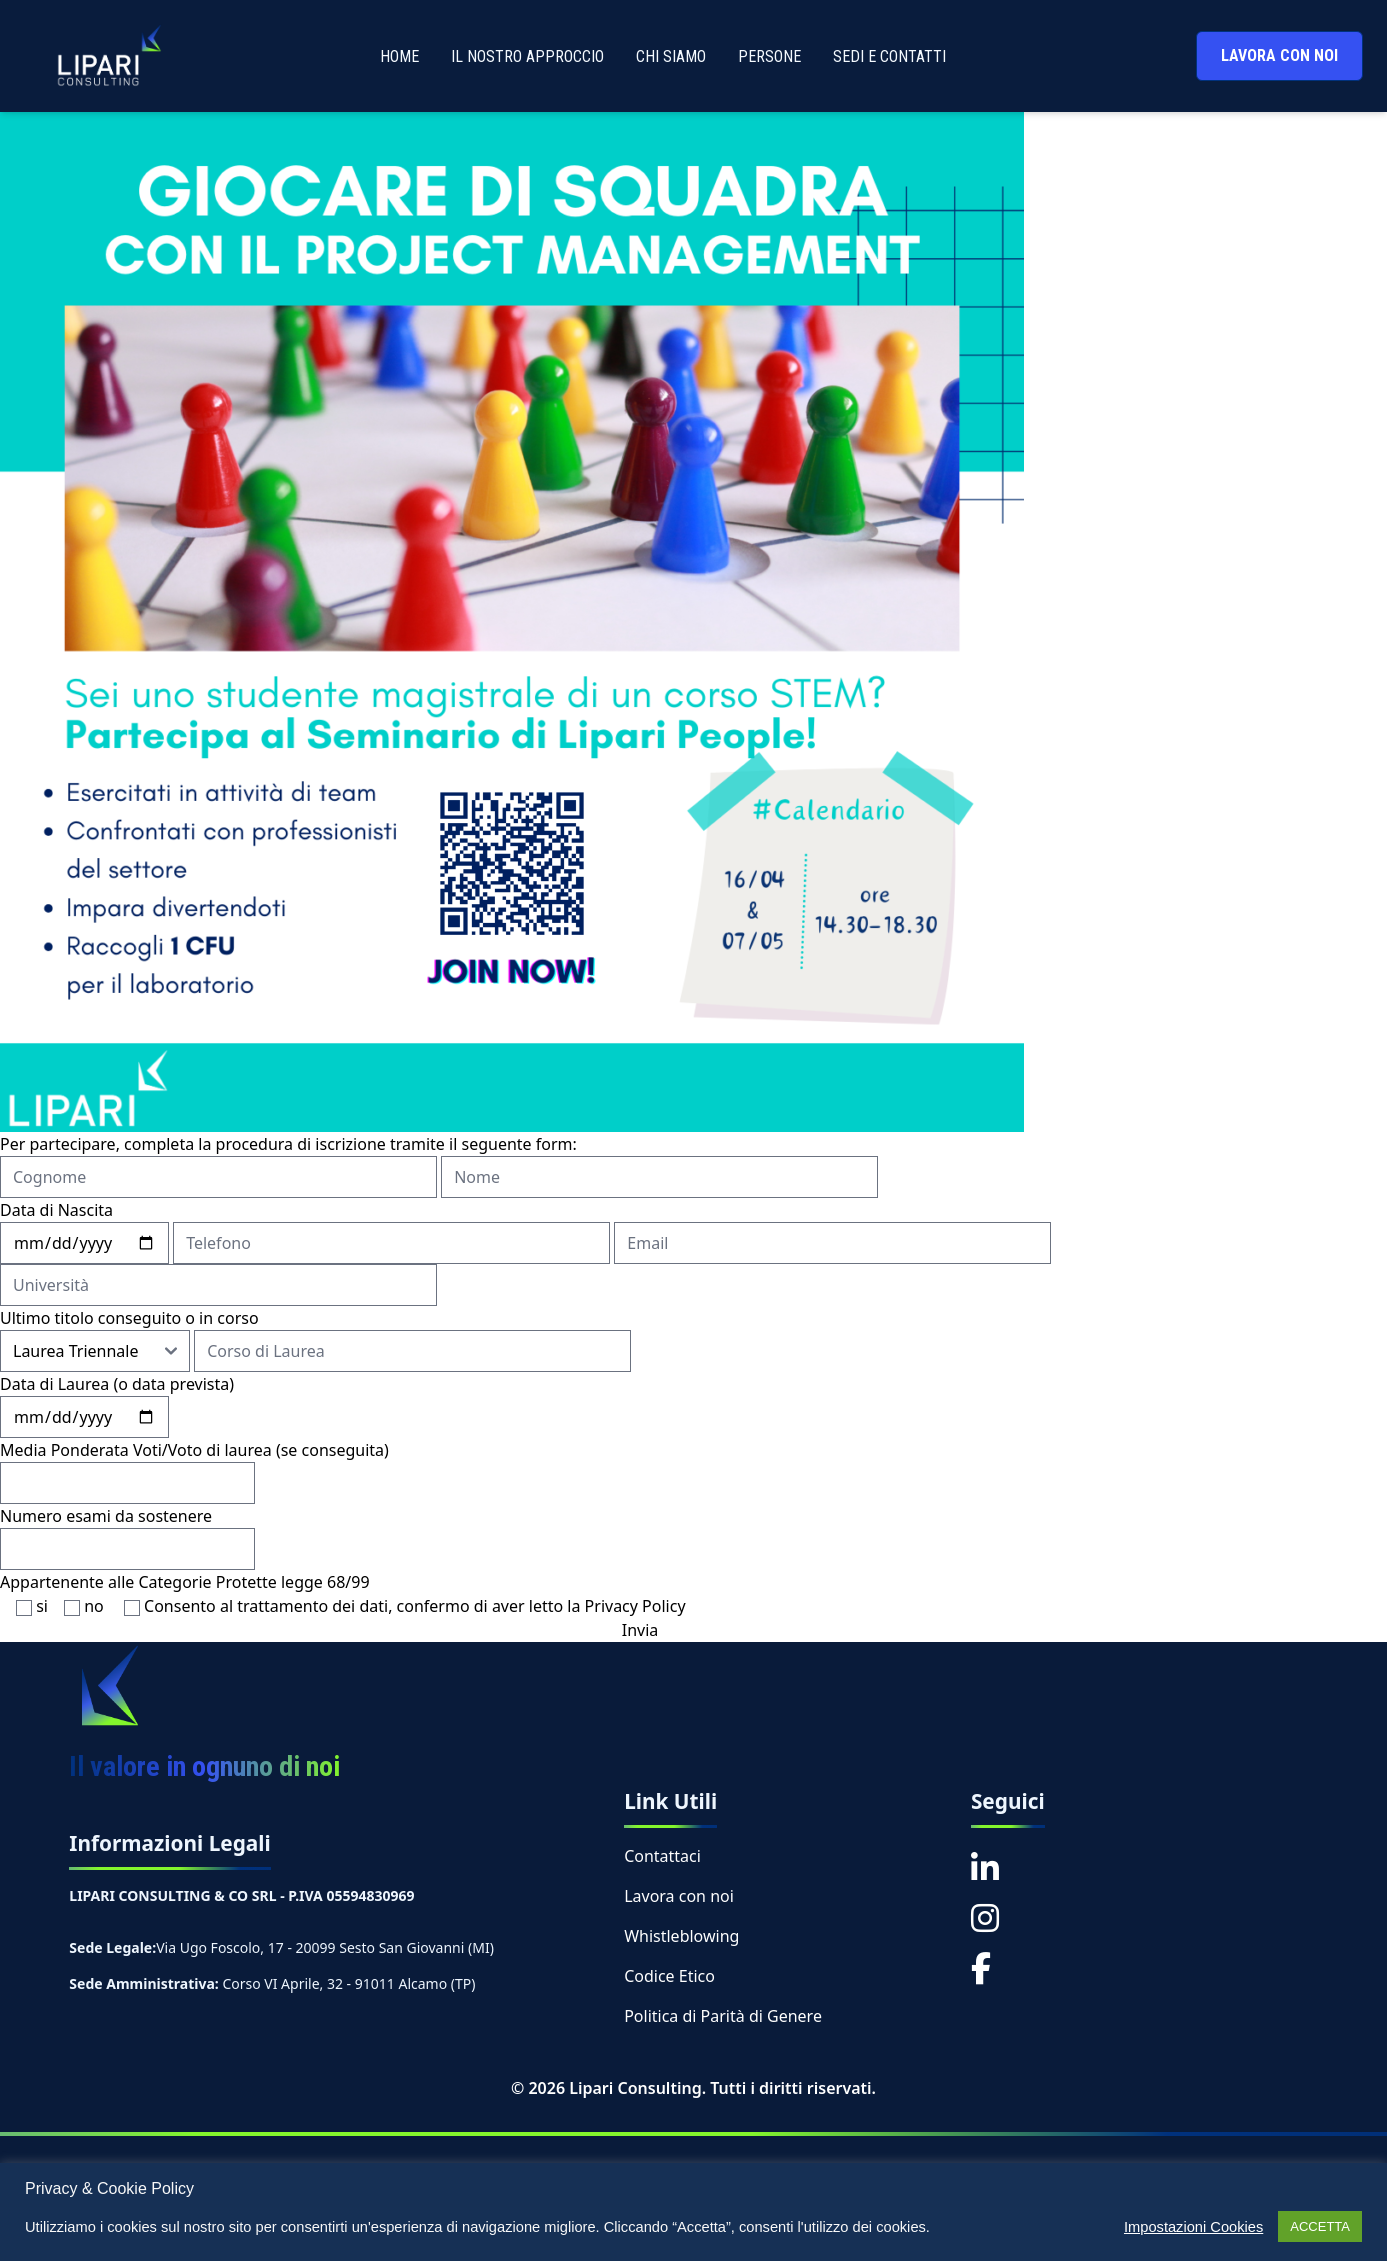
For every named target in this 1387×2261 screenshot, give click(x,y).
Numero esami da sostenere (106, 1516)
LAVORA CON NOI (1279, 55)
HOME (399, 56)
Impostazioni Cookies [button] (1193, 2227)
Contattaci (662, 1856)
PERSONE (769, 56)
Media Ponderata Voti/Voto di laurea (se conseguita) (194, 1450)
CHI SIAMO (671, 56)
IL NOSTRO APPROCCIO (527, 56)
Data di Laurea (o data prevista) (117, 1384)
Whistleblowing (681, 1936)
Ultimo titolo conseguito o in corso (129, 1318)
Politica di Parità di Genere (723, 2016)
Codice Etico (669, 1976)
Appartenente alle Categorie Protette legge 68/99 (185, 1582)
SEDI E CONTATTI (889, 56)
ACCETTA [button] (1320, 2226)
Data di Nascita (56, 1210)
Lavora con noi (679, 1896)
